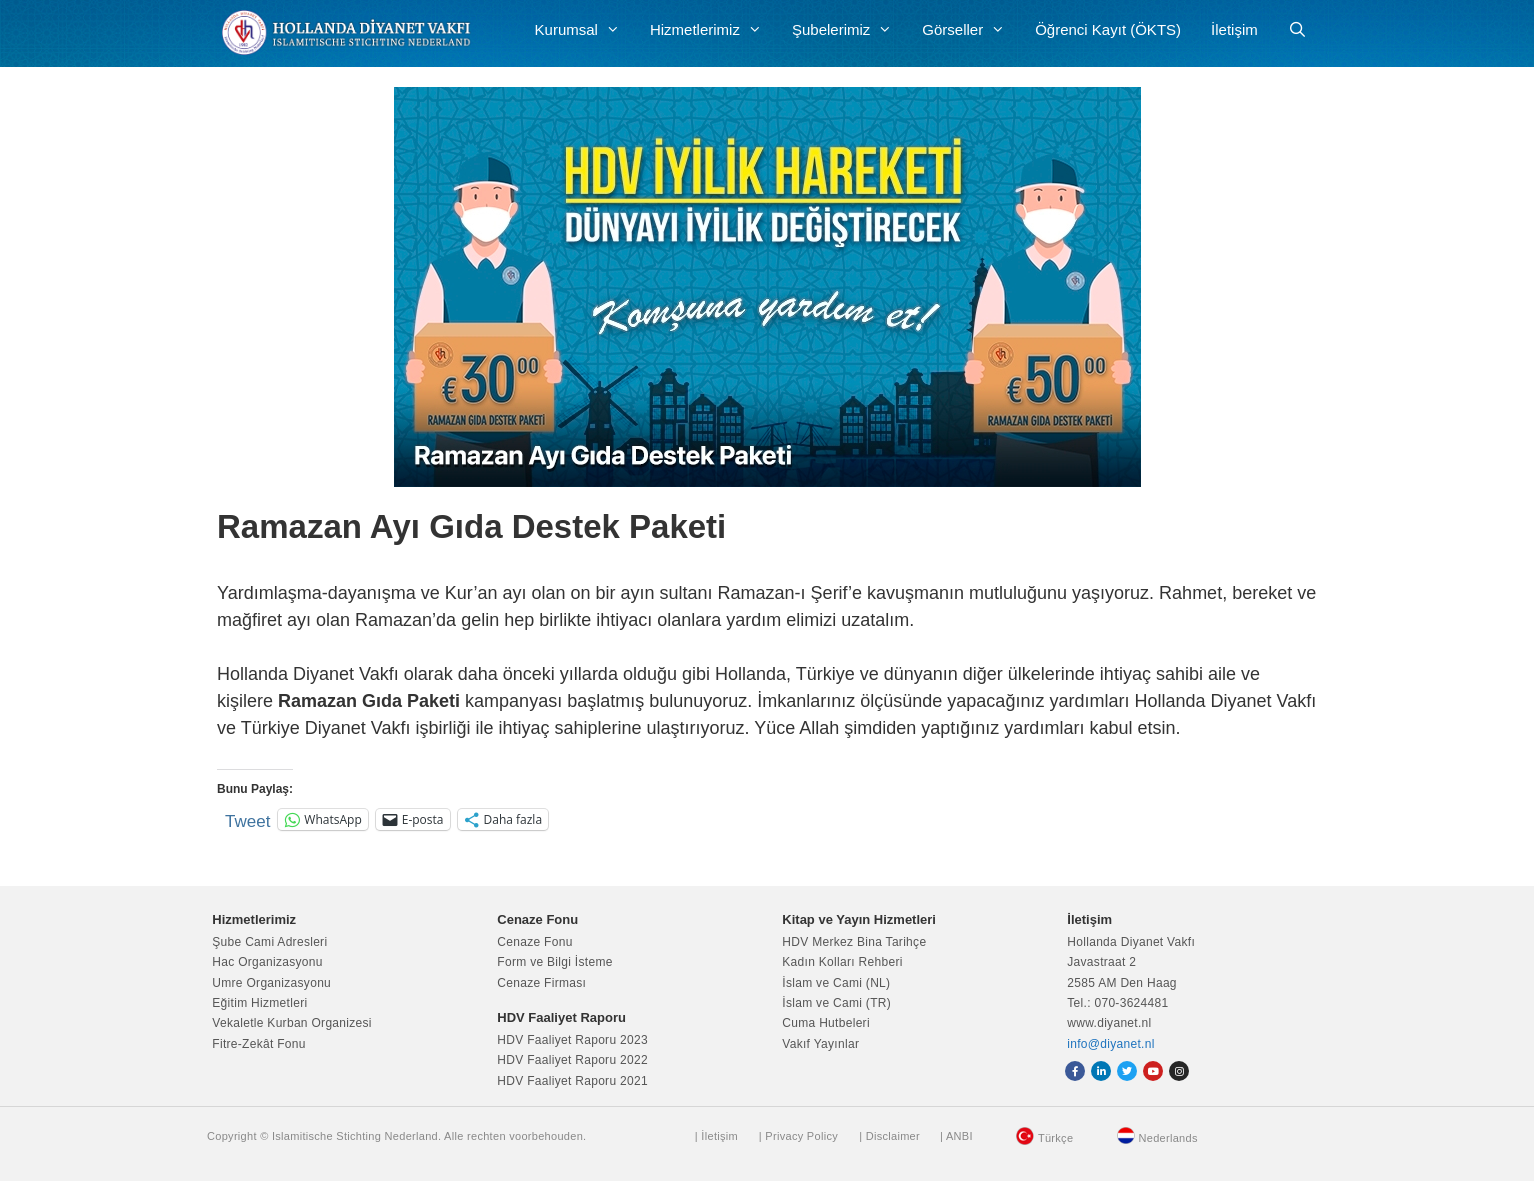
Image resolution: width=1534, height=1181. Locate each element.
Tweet (247, 819)
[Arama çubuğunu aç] (1297, 30)
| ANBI (956, 1136)
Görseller (971, 30)
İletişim (1234, 29)
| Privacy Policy (798, 1136)
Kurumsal (585, 30)
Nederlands (1168, 1138)
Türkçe (1055, 1138)
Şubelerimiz (849, 30)
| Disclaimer (889, 1136)
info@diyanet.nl (1110, 1044)
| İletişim (716, 1136)
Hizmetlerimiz (713, 30)
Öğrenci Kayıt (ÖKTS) (1108, 29)
